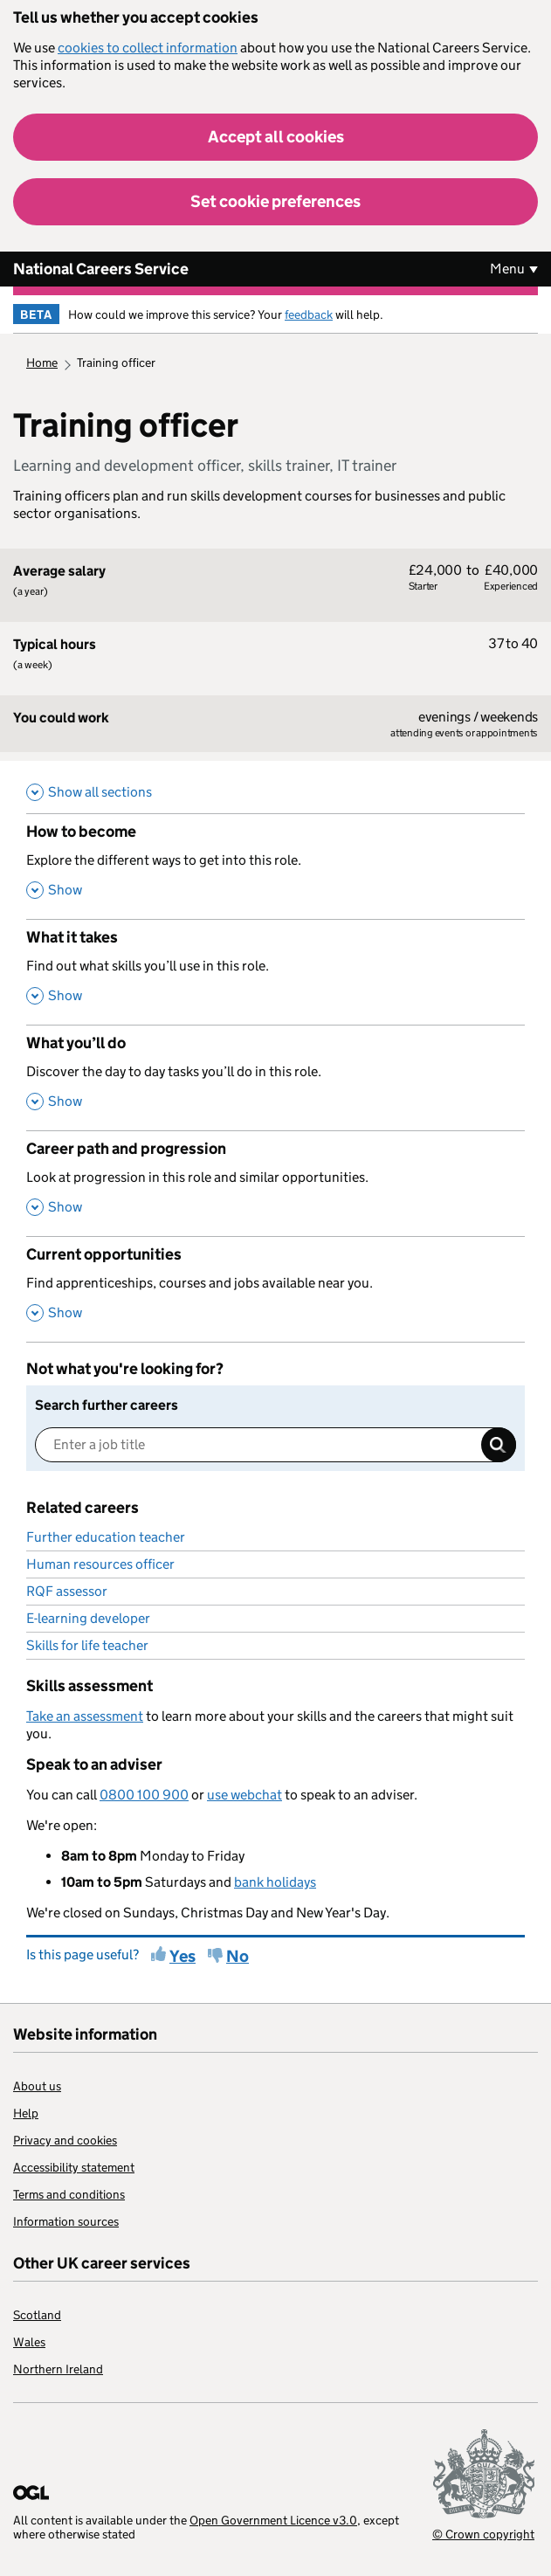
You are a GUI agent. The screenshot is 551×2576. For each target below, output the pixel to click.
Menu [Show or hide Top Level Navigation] (507, 268)
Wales (29, 2342)
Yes (182, 1956)
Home (42, 362)
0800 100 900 (144, 1794)
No (237, 1956)
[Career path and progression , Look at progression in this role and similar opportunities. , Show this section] (275, 1183)
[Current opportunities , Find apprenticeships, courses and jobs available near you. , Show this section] (275, 1289)
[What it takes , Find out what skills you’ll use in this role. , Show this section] (275, 972)
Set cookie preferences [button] (275, 201)
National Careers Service (101, 269)
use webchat (244, 1794)
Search (498, 1444)
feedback (309, 314)
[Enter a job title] (275, 1444)
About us (37, 2086)
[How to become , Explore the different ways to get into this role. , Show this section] (275, 866)
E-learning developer (88, 1618)
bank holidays (275, 1882)
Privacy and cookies (65, 2140)
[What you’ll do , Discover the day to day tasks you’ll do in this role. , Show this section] (275, 1077)
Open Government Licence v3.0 (273, 2520)
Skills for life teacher (87, 1645)
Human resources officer (100, 1564)
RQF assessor (66, 1591)
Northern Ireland (58, 2369)
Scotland (37, 2315)
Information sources (66, 2221)
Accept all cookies (276, 137)
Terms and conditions (69, 2194)
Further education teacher (105, 1537)
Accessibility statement (73, 2167)
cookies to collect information (148, 47)
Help (25, 2113)
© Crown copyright (483, 2533)
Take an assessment (84, 1716)
